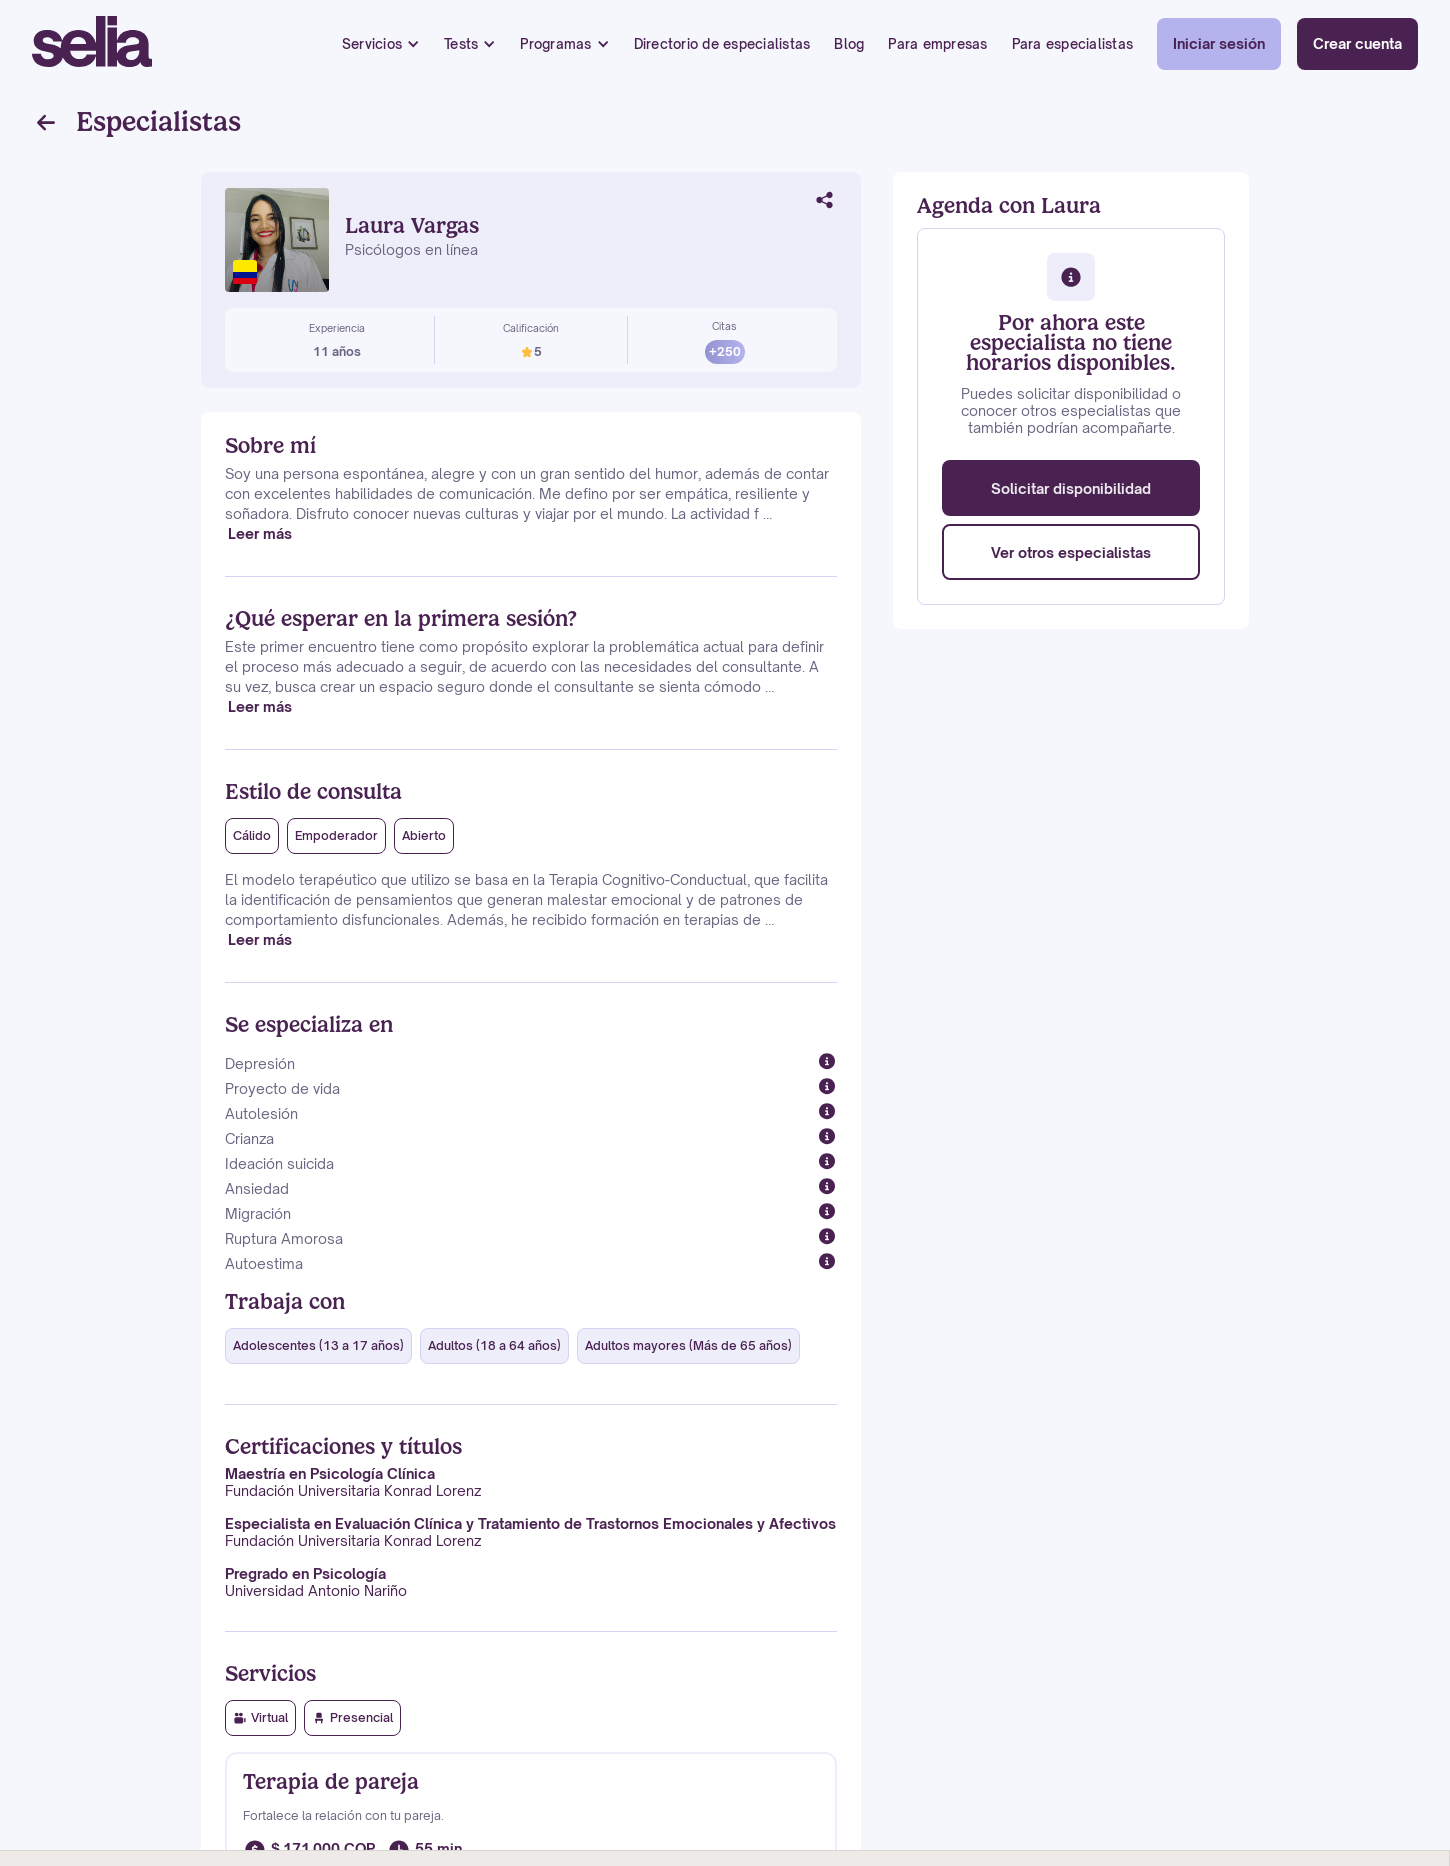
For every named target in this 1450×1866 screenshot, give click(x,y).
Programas (555, 44)
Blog (849, 44)
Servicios (372, 44)
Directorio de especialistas (722, 44)
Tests (461, 44)
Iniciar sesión (1219, 43)
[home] (92, 44)
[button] (381, 44)
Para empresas (937, 44)
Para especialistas (1073, 44)
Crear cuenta (1357, 43)
